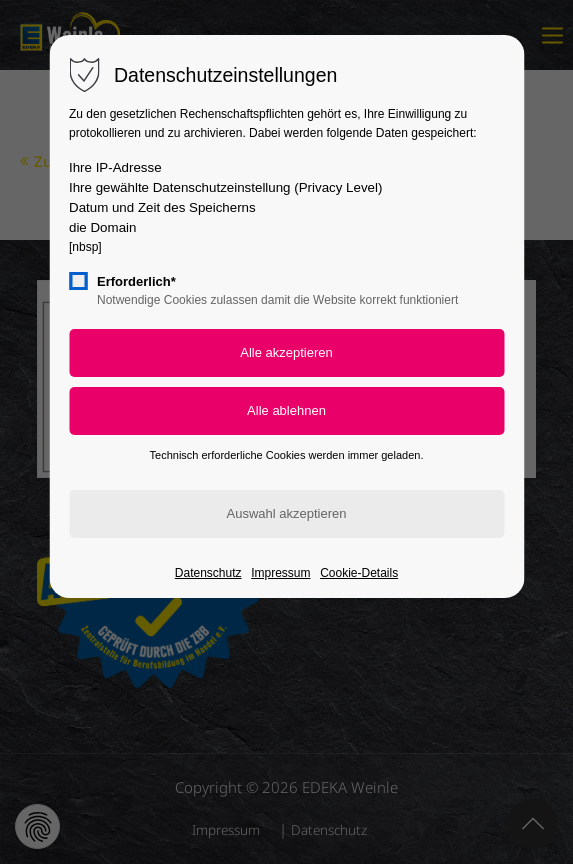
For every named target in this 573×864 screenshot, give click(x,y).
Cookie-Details (359, 573)
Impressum (280, 573)
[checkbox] (78, 281)
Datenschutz (208, 573)
